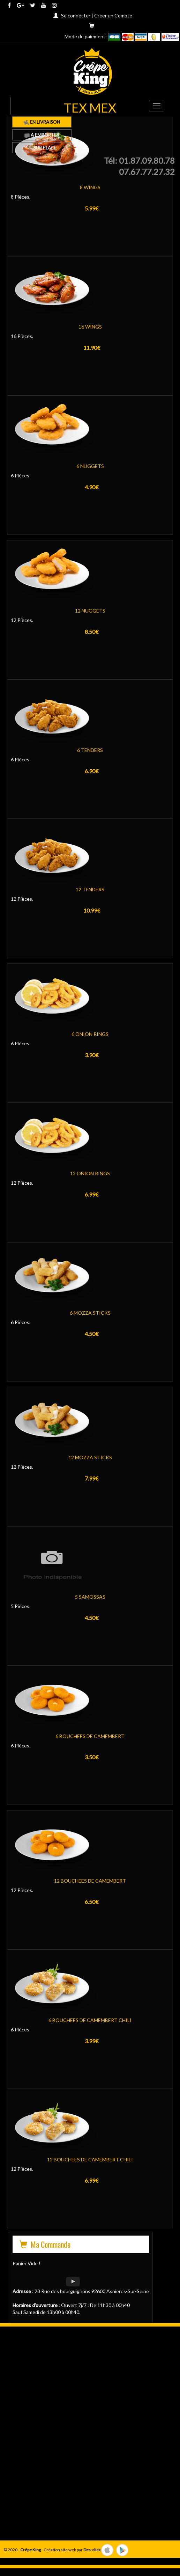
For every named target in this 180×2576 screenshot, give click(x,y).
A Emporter (41, 135)
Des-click (91, 2549)
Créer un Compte (113, 15)
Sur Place (42, 148)
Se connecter (75, 15)
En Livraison (42, 122)
